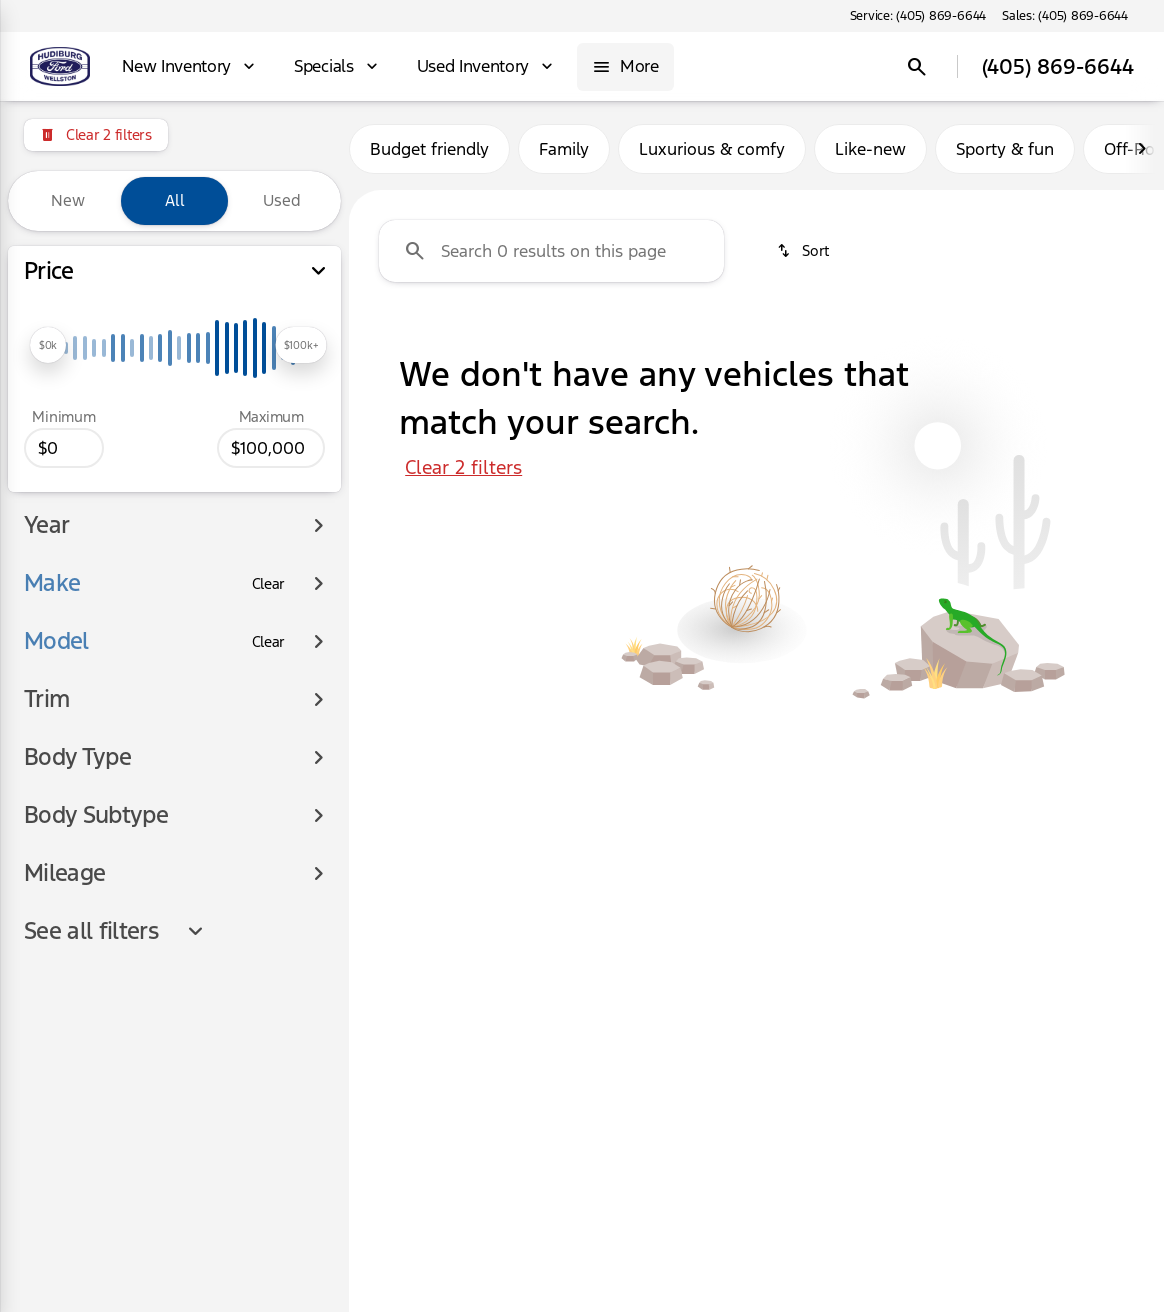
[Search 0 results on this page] (551, 251)
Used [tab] (282, 200)
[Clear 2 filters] (96, 135)
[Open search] (917, 67)
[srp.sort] (802, 251)
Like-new (870, 149)
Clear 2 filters (463, 467)
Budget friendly (429, 149)
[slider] (48, 345)
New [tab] (68, 200)
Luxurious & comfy (712, 149)
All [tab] (175, 200)
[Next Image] (1142, 149)
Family (564, 149)
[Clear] (269, 524)
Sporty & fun (1005, 149)
